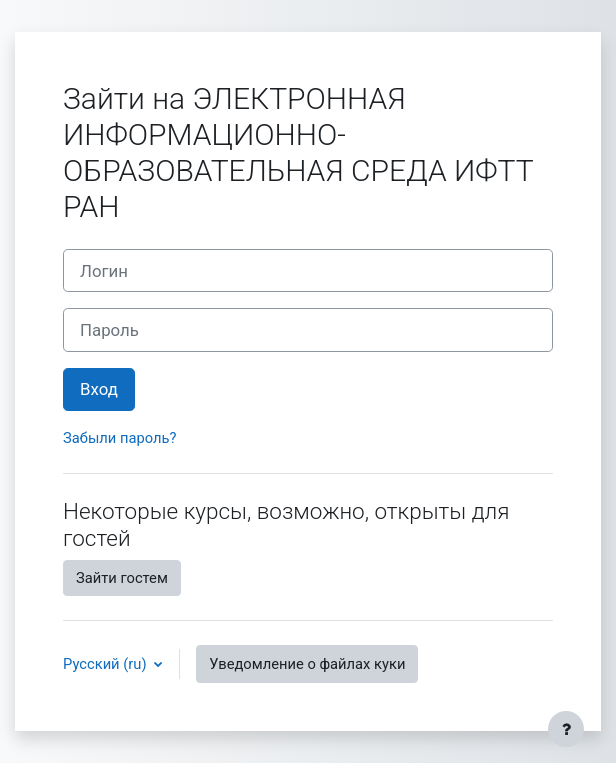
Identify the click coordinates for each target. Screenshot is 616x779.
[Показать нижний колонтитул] (566, 729)
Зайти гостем (122, 578)
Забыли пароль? (119, 438)
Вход (99, 389)
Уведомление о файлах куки (307, 664)
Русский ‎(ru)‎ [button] (106, 664)
